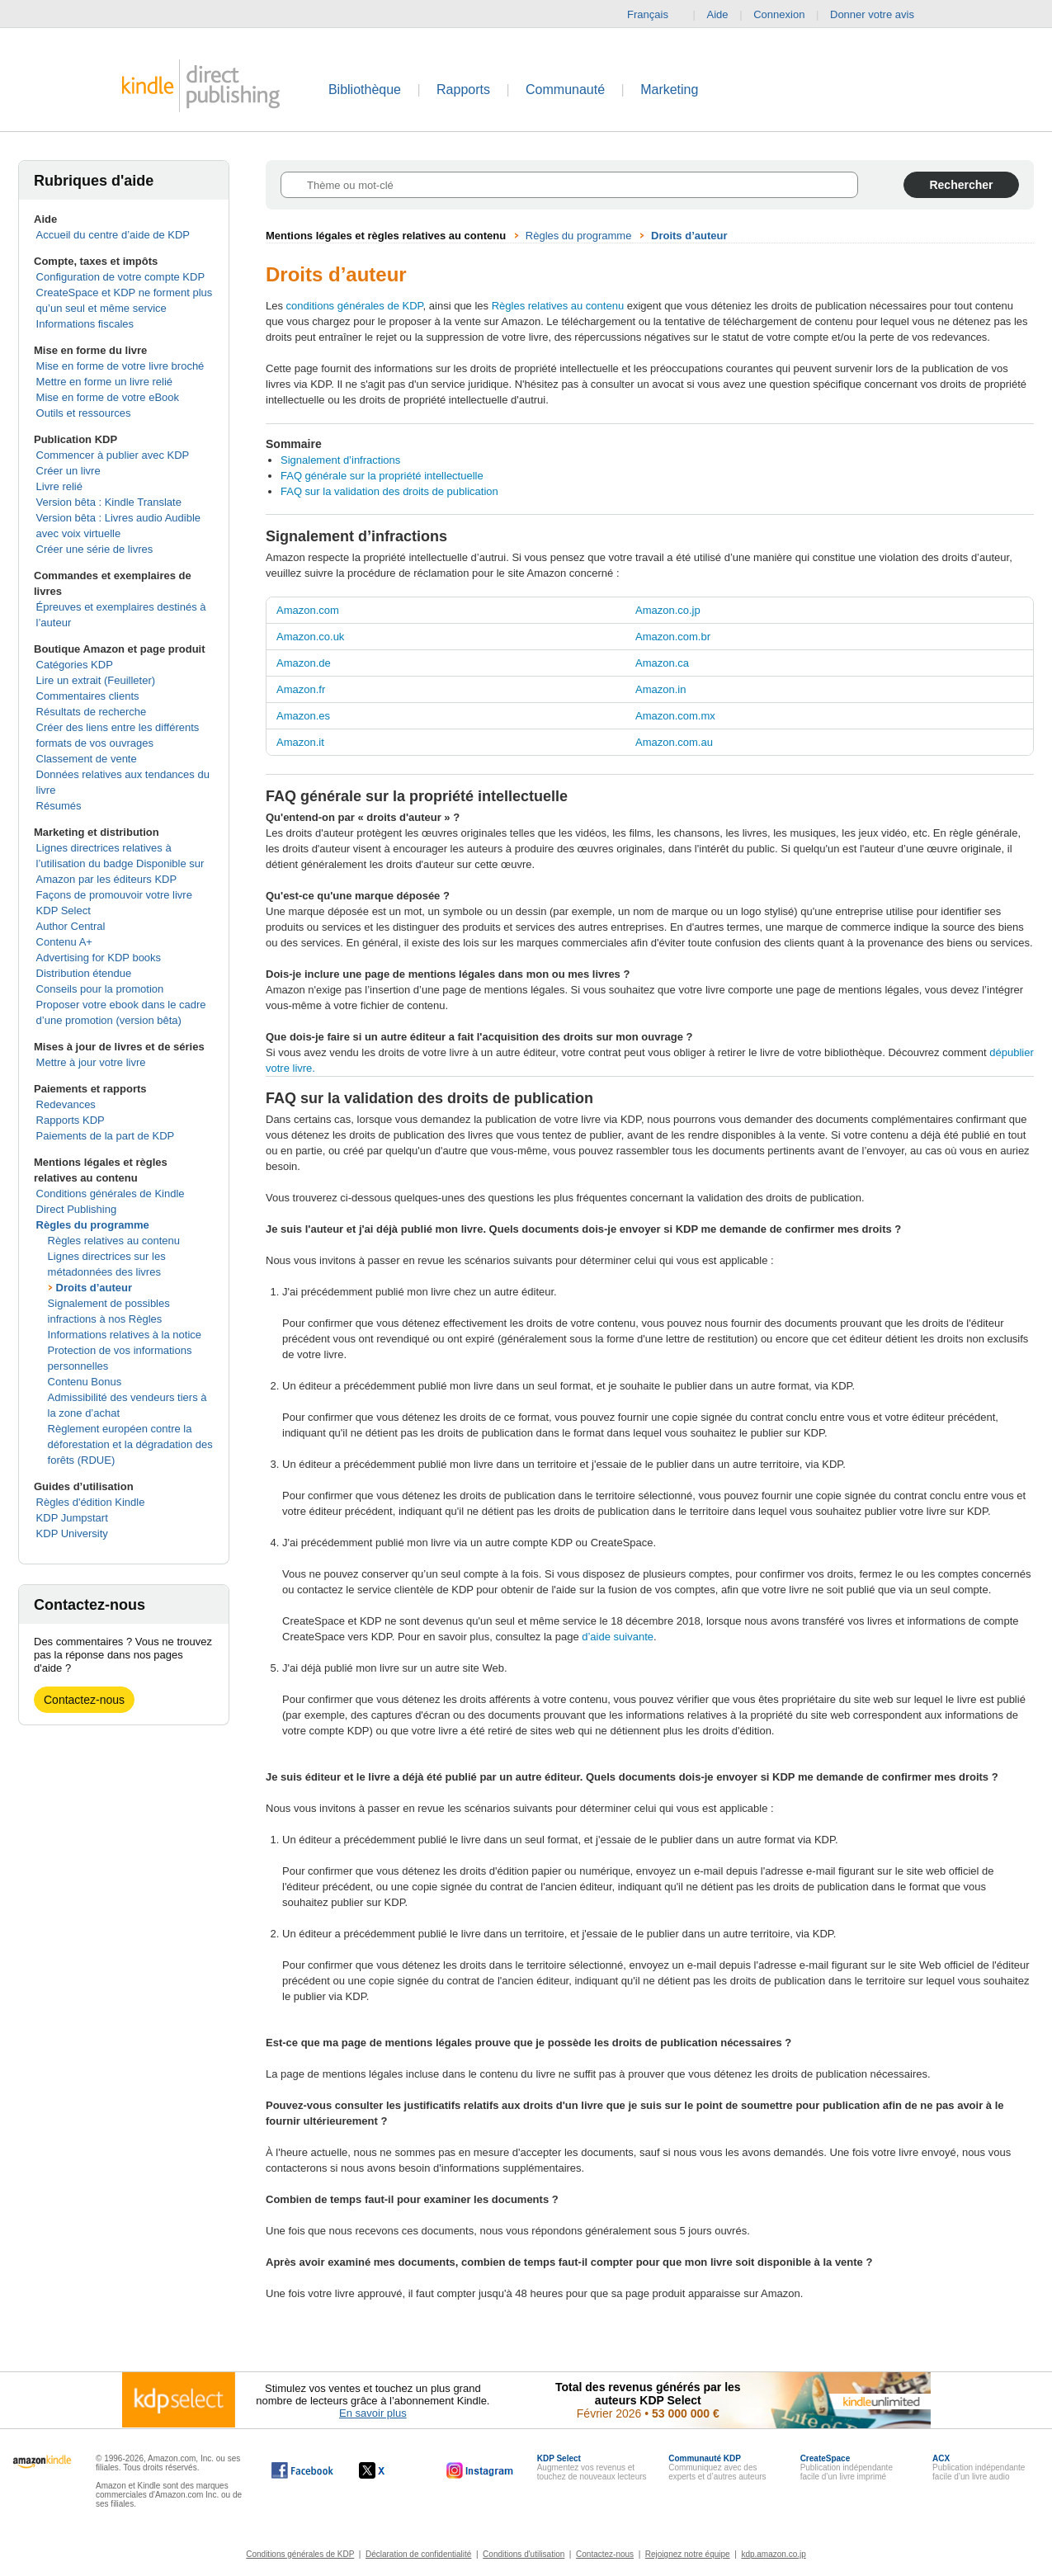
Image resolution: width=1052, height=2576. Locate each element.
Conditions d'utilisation (523, 2554)
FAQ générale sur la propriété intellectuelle (382, 475)
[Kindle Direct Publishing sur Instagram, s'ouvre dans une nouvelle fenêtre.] (480, 2470)
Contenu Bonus (85, 1381)
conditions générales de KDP (354, 306)
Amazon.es (303, 716)
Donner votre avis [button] (880, 14)
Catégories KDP (74, 664)
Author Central (71, 926)
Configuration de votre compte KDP (120, 277)
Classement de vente (86, 759)
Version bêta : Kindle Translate (109, 502)
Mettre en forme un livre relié (104, 381)
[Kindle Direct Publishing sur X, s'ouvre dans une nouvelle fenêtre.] (389, 2470)
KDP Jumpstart (72, 1518)
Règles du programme (92, 1225)
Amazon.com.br (672, 636)
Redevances (66, 1104)
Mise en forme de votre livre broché (120, 366)
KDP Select (63, 910)
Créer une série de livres (94, 549)
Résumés (59, 806)
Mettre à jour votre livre (91, 1062)
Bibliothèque (364, 90)
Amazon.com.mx (675, 716)
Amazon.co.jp (668, 610)
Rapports (463, 90)
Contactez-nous (84, 1699)
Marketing (669, 90)
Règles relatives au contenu (114, 1240)
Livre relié (59, 486)
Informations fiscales (85, 324)
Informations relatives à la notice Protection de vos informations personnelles (124, 1350)
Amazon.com (307, 610)
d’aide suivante (617, 1636)
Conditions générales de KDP (300, 2554)
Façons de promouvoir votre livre (114, 895)
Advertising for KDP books (99, 957)
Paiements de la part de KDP (105, 1136)
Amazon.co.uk (310, 636)
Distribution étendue (84, 973)
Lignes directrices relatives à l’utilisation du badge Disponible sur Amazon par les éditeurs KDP (120, 863)
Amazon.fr (300, 689)
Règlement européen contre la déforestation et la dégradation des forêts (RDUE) (130, 1444)
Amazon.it (300, 742)
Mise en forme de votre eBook (107, 397)
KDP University (72, 1533)
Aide (718, 14)
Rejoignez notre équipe (687, 2554)
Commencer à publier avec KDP (113, 455)
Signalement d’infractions (340, 460)
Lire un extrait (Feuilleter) (96, 680)
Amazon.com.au (674, 742)
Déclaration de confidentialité (418, 2554)
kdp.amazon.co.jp (773, 2554)
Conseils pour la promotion (100, 989)
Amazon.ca (662, 663)
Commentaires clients (87, 696)
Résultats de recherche (91, 711)
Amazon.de (303, 663)
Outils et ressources (83, 413)
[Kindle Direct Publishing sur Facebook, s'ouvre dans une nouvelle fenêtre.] (302, 2470)
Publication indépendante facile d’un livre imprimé (846, 2467)
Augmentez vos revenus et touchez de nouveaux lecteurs (592, 2467)
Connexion (778, 14)
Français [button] (654, 14)
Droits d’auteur (94, 1287)
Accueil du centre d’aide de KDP (113, 235)
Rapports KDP (70, 1120)
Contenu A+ (64, 942)
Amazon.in (660, 689)
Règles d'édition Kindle (90, 1502)
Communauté (565, 90)
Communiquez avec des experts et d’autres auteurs (717, 2467)
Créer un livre (68, 471)
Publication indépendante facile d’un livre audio (978, 2467)
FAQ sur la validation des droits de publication (389, 491)
